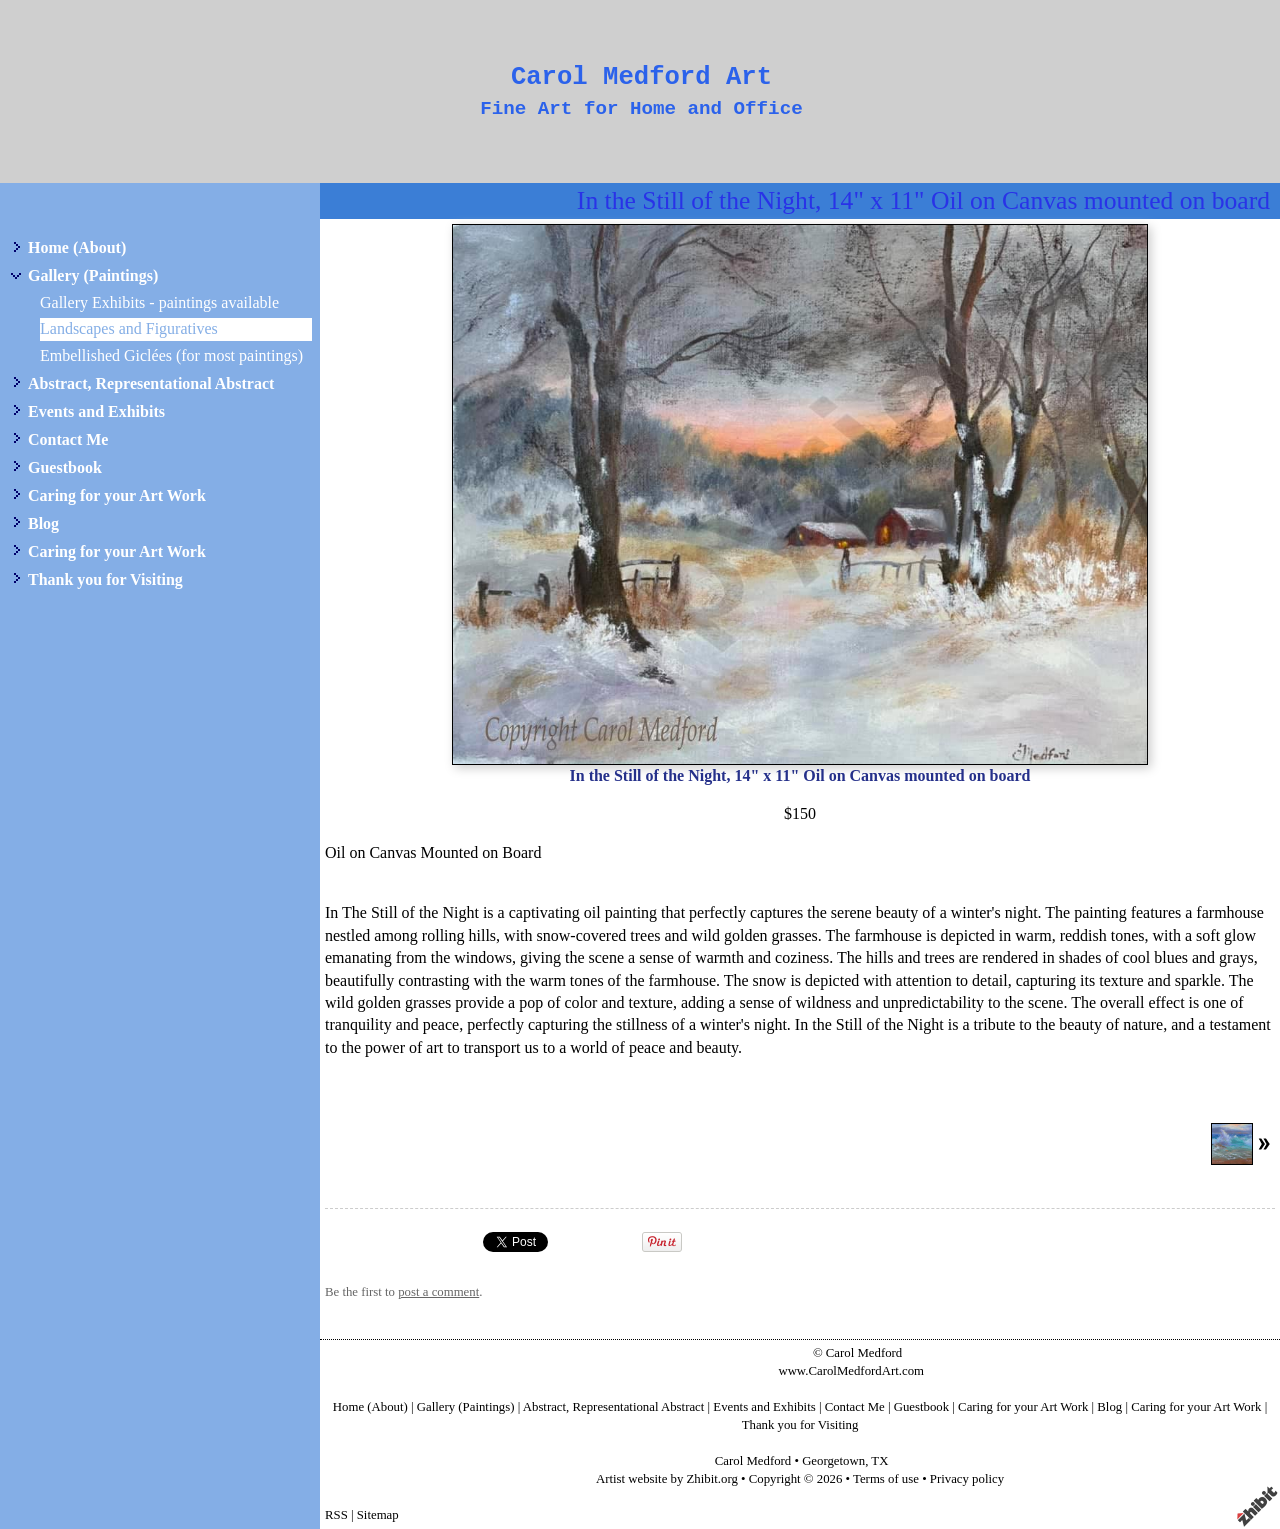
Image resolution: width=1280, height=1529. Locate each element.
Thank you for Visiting (105, 579)
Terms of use (886, 1479)
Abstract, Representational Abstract (151, 383)
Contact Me (68, 439)
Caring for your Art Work (117, 495)
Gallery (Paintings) (93, 275)
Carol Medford (753, 1461)
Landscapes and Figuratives (129, 328)
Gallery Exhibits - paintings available (159, 302)
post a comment (438, 1292)
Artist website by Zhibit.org (667, 1479)
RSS (336, 1515)
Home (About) (77, 247)
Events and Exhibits (96, 411)
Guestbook (65, 467)
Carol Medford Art (641, 77)
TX (879, 1461)
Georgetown (833, 1461)
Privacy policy (967, 1479)
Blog (43, 523)
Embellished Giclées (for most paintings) (171, 355)
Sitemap (378, 1515)
